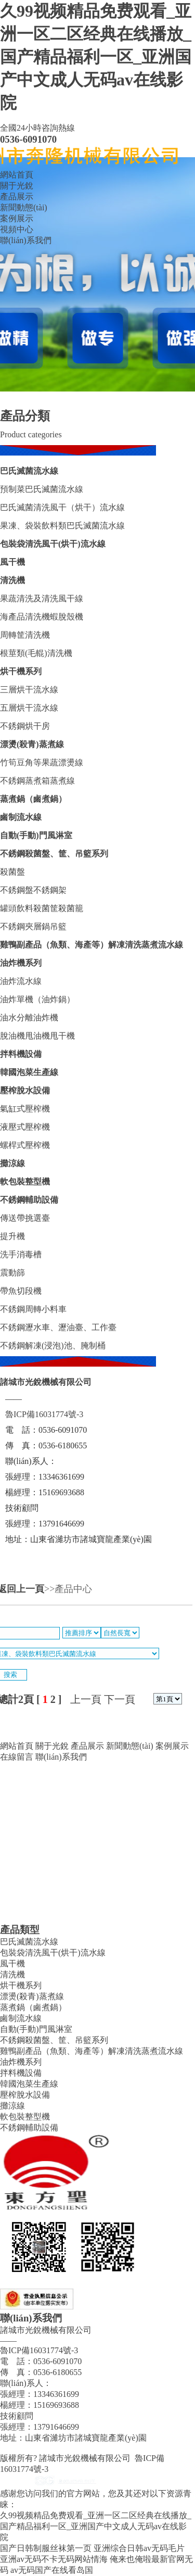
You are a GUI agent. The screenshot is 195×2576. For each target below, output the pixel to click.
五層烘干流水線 (29, 707)
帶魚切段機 (21, 1290)
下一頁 (119, 1699)
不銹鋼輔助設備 (29, 1199)
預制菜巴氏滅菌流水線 (41, 489)
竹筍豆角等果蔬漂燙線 (41, 762)
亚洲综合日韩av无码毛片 (139, 2548)
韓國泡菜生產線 (29, 1072)
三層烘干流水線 (29, 689)
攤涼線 (12, 1163)
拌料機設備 (21, 1054)
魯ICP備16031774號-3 (44, 1414)
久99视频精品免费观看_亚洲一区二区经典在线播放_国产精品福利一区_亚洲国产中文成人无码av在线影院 (95, 57)
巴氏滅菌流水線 (29, 470)
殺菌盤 (12, 871)
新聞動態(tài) (23, 207)
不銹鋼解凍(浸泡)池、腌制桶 (53, 1345)
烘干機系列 (21, 671)
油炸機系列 (21, 962)
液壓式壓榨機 (25, 1126)
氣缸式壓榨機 (25, 1108)
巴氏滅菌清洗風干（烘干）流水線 (62, 507)
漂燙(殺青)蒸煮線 (32, 744)
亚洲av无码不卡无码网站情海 (54, 2559)
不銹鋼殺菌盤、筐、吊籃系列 (54, 853)
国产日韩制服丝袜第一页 (46, 2548)
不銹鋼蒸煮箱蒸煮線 (37, 780)
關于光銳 (16, 185)
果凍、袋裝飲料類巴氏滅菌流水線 (62, 525)
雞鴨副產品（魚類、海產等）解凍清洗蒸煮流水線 (91, 2051)
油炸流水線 (21, 981)
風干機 (12, 562)
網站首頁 (16, 174)
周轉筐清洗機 (25, 634)
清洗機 (12, 580)
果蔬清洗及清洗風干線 (41, 598)
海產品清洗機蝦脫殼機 (41, 616)
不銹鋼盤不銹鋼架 (33, 890)
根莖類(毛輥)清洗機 (36, 653)
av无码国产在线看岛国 (51, 2570)
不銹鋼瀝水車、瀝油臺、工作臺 (58, 1327)
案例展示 (16, 218)
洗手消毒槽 (21, 1254)
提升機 (12, 1236)
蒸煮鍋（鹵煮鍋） (33, 798)
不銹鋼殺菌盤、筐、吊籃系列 (54, 2040)
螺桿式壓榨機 (25, 1145)
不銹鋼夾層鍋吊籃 (33, 926)
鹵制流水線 (21, 817)
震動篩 (12, 1272)
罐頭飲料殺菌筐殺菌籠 (41, 908)
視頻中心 (16, 229)
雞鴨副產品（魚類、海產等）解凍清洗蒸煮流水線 (91, 944)
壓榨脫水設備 (25, 1090)
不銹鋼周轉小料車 (33, 1309)
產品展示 (16, 196)
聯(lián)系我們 (25, 240)
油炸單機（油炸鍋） (37, 999)
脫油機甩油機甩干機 (37, 1035)
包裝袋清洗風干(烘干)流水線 (53, 543)
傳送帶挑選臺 (25, 1218)
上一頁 (85, 1699)
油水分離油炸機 (29, 1017)
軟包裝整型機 (25, 1181)
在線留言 (16, 1756)
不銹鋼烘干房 (25, 726)
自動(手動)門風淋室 (36, 835)
